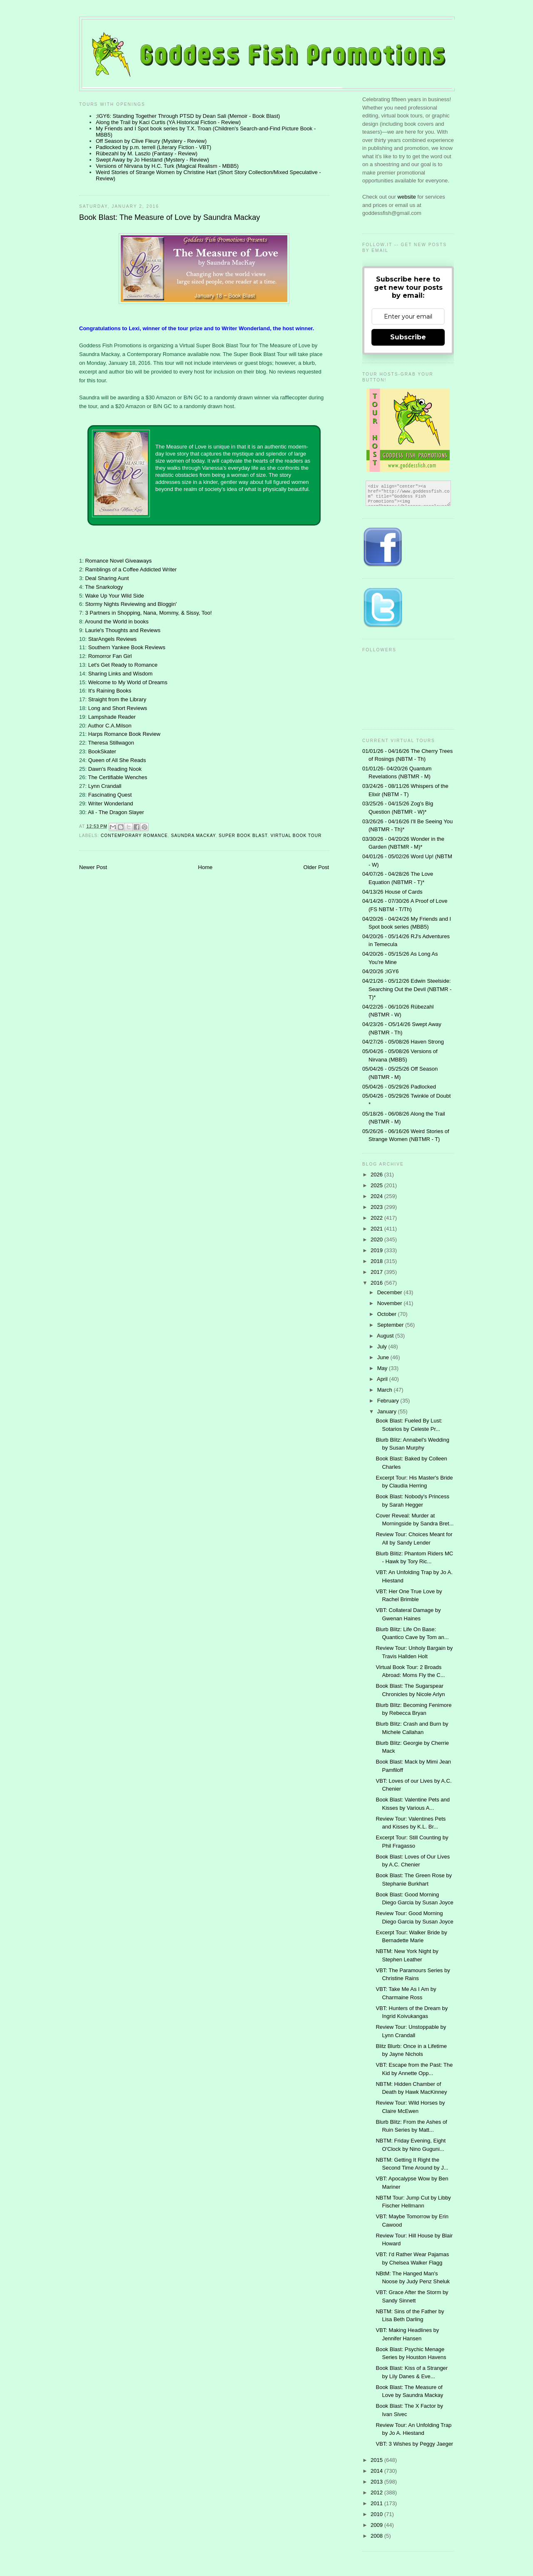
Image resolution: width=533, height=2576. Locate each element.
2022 (377, 1218)
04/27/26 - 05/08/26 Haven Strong (403, 1042)
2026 (377, 1174)
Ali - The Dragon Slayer (116, 812)
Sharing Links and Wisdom (120, 673)
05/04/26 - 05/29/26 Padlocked (399, 1087)
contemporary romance (134, 835)
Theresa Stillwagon (111, 743)
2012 (377, 2492)
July (383, 1346)
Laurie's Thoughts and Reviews (122, 630)
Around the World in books (117, 621)
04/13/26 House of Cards (392, 892)
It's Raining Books (110, 691)
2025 (377, 1185)
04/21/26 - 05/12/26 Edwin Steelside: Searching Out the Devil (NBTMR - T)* (406, 989)
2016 (377, 1283)
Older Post (316, 867)
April (383, 1379)
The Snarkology (104, 587)
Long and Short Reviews (117, 708)
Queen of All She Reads (117, 760)
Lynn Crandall (105, 786)
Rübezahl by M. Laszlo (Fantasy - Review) (146, 153)
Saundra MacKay (193, 835)
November (390, 1303)
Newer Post (93, 867)
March (385, 1390)
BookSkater (102, 751)
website (408, 197)
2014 (377, 2471)
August (386, 1336)
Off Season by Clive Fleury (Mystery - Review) (151, 141)
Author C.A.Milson (110, 725)
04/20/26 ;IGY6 (380, 971)
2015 (377, 2460)
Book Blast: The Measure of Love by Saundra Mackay (169, 217)
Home (205, 867)
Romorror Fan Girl (110, 656)
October (387, 1314)
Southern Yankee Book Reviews (126, 647)
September (391, 1325)
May (383, 1368)
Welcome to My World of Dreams (127, 682)
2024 (377, 1196)
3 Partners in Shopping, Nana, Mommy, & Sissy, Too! (148, 613)
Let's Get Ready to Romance (123, 665)
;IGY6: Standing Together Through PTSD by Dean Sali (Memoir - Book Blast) (188, 116)
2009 (377, 2525)
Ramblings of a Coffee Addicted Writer (131, 569)
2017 (377, 1272)
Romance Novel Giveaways (118, 561)
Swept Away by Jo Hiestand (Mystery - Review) (152, 160)
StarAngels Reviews (112, 639)
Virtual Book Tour (296, 835)
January (387, 1411)
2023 (377, 1207)
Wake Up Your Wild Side (114, 596)
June (384, 1357)
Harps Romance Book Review (124, 734)
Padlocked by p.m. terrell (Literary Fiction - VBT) (153, 147)
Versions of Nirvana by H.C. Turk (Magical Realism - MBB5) (167, 166)
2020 (377, 1239)
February (389, 1401)
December (390, 1292)
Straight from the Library (117, 699)
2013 (377, 2482)
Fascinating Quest (110, 795)
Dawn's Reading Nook (115, 769)
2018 (377, 1261)
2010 (377, 2514)
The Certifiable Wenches (117, 777)
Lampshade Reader (112, 717)
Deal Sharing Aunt (107, 578)
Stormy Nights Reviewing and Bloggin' (131, 604)
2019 (377, 1250)
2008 (377, 2536)
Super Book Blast (243, 835)
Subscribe (408, 337)
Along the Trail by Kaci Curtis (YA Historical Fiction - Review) (168, 122)
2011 (377, 2503)
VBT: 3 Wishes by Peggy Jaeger (414, 2444)
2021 (377, 1229)
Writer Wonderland (110, 803)
